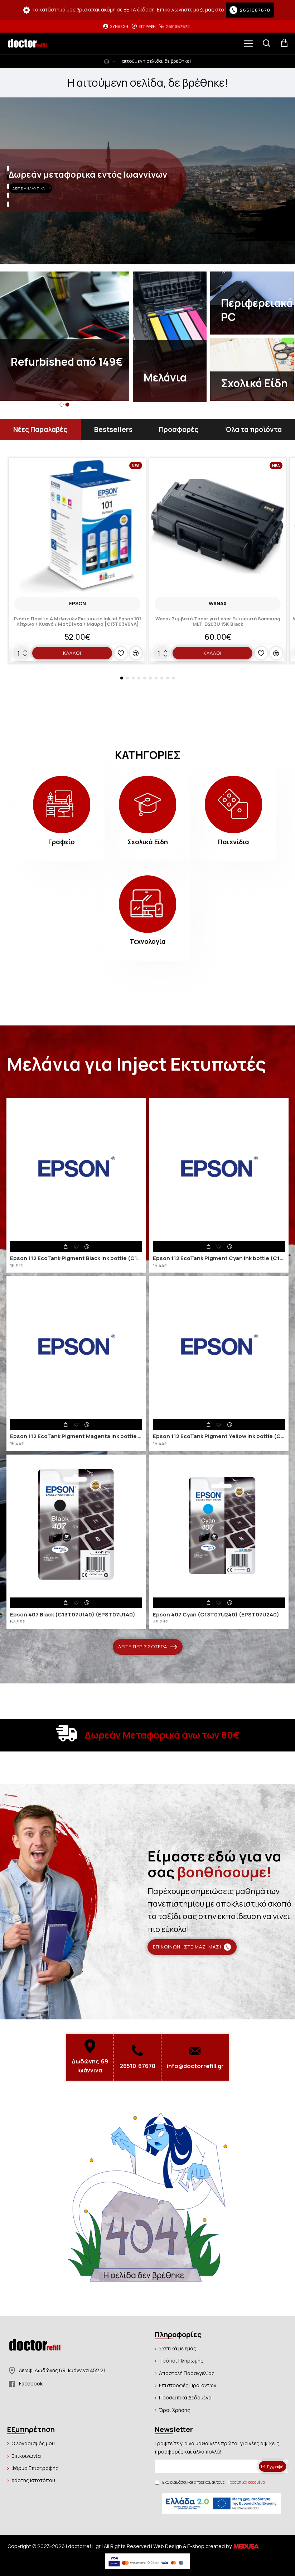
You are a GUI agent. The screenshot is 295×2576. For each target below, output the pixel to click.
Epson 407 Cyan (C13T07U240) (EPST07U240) (216, 1614)
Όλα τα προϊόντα (253, 429)
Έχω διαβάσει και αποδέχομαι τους (210, 2482)
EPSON (77, 603)
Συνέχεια (147, 2301)
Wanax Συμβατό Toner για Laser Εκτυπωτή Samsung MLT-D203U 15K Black (217, 621)
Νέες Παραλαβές (40, 429)
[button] (62, 405)
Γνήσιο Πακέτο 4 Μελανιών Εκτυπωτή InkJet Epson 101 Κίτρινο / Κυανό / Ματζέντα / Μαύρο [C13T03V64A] (77, 621)
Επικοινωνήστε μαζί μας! (187, 1946)
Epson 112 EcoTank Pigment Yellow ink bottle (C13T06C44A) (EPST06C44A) (219, 1436)
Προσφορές (178, 429)
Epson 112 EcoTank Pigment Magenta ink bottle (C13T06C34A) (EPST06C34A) (76, 1436)
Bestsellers (113, 429)
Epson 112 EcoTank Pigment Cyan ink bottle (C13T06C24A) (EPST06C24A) (219, 1258)
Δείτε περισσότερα (142, 1646)
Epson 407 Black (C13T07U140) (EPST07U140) (72, 1614)
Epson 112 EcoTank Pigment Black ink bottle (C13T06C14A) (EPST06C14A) (76, 1258)
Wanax (218, 603)
